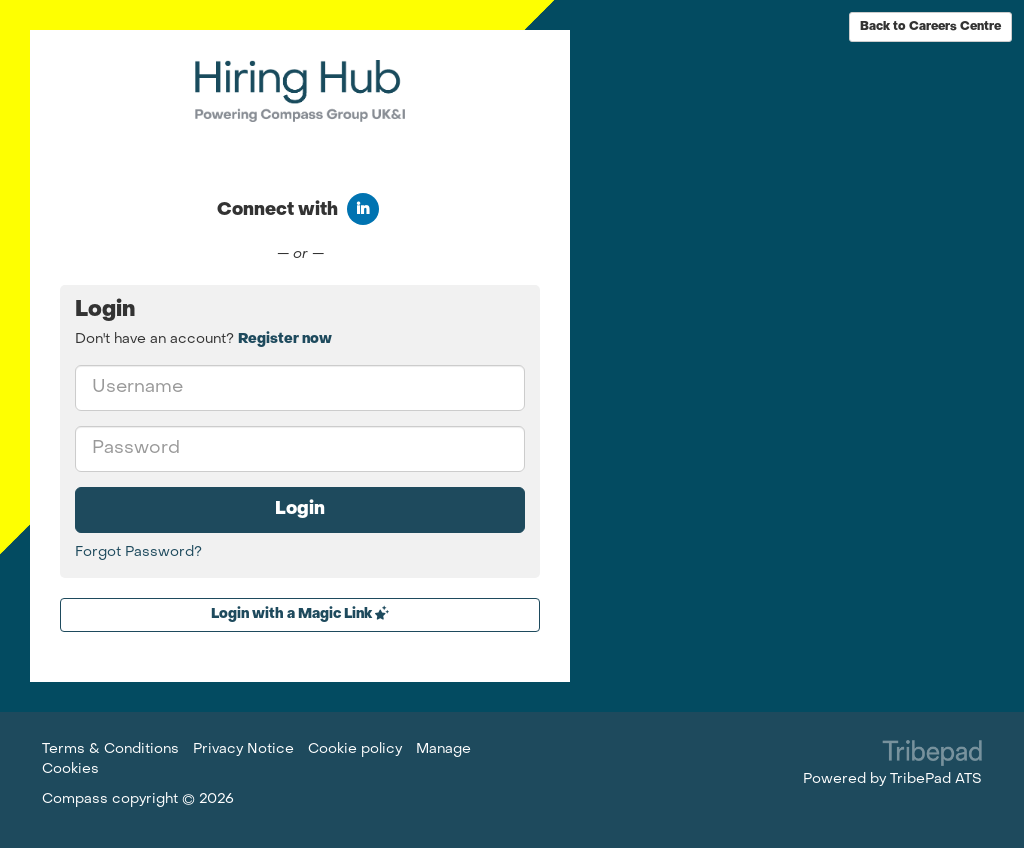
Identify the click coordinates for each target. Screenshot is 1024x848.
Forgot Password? (138, 552)
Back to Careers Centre (930, 27)
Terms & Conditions (110, 749)
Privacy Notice (243, 749)
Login (300, 509)
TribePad (932, 755)
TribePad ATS (936, 779)
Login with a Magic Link (300, 613)
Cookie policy (355, 749)
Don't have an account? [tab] (203, 339)
